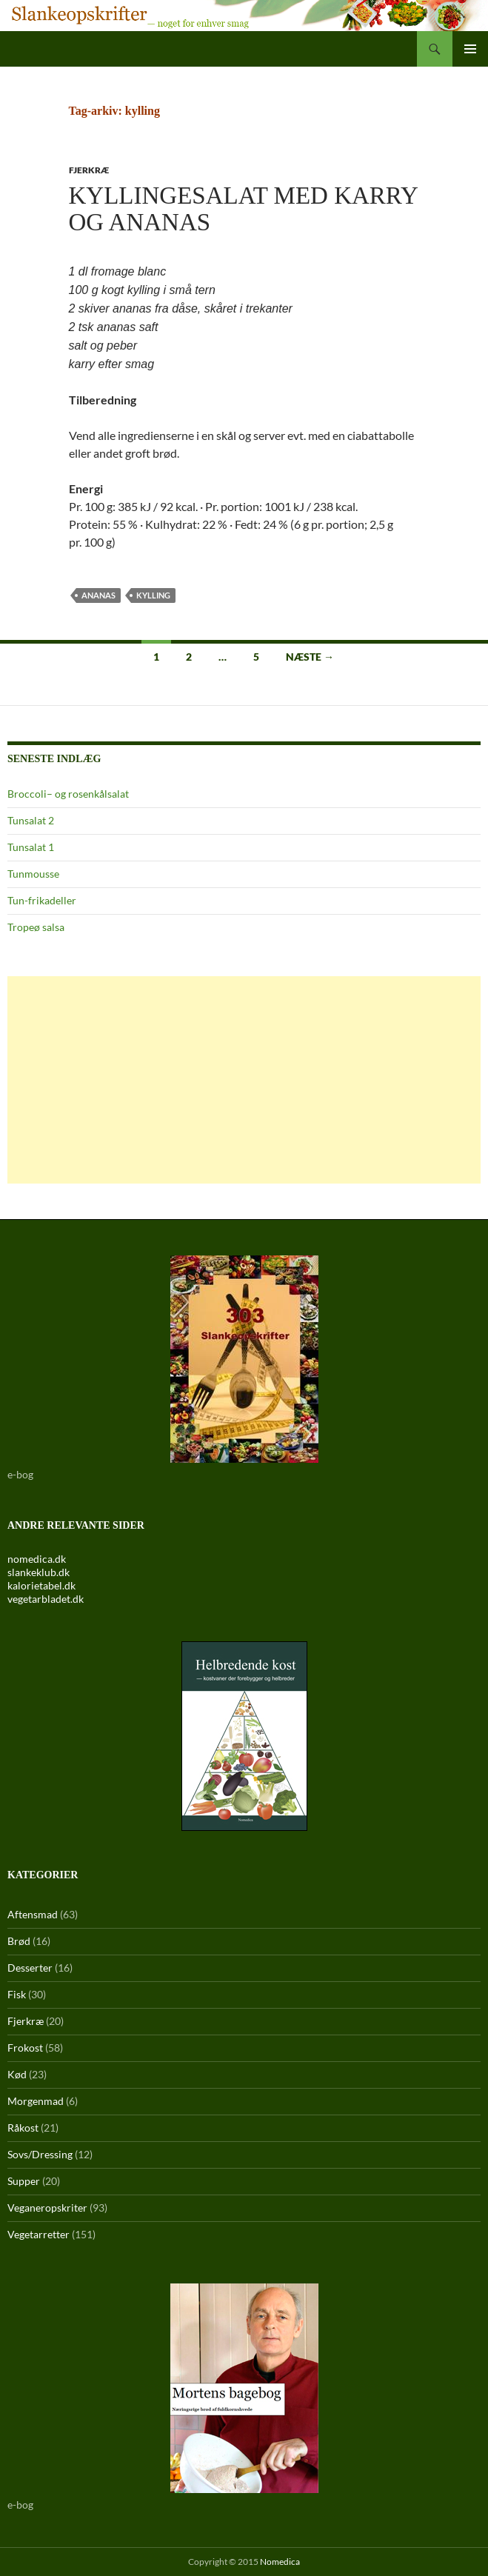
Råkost (23, 2127)
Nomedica (280, 2561)
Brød (18, 1941)
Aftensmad (32, 1914)
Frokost (25, 2047)
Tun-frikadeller (41, 900)
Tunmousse (33, 873)
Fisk (16, 1994)
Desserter (30, 1967)
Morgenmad (35, 2101)
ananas (98, 595)
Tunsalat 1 (30, 847)
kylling (153, 595)
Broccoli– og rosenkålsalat (68, 793)
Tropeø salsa (35, 927)
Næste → (310, 656)
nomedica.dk (36, 1558)
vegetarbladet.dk (45, 1598)
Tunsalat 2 (30, 820)
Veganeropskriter (47, 2207)
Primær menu (470, 49)
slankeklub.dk (38, 1572)
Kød (17, 2074)
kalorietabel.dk (41, 1585)
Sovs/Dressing (40, 2154)
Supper (23, 2181)
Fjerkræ (89, 170)
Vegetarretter (38, 2234)
